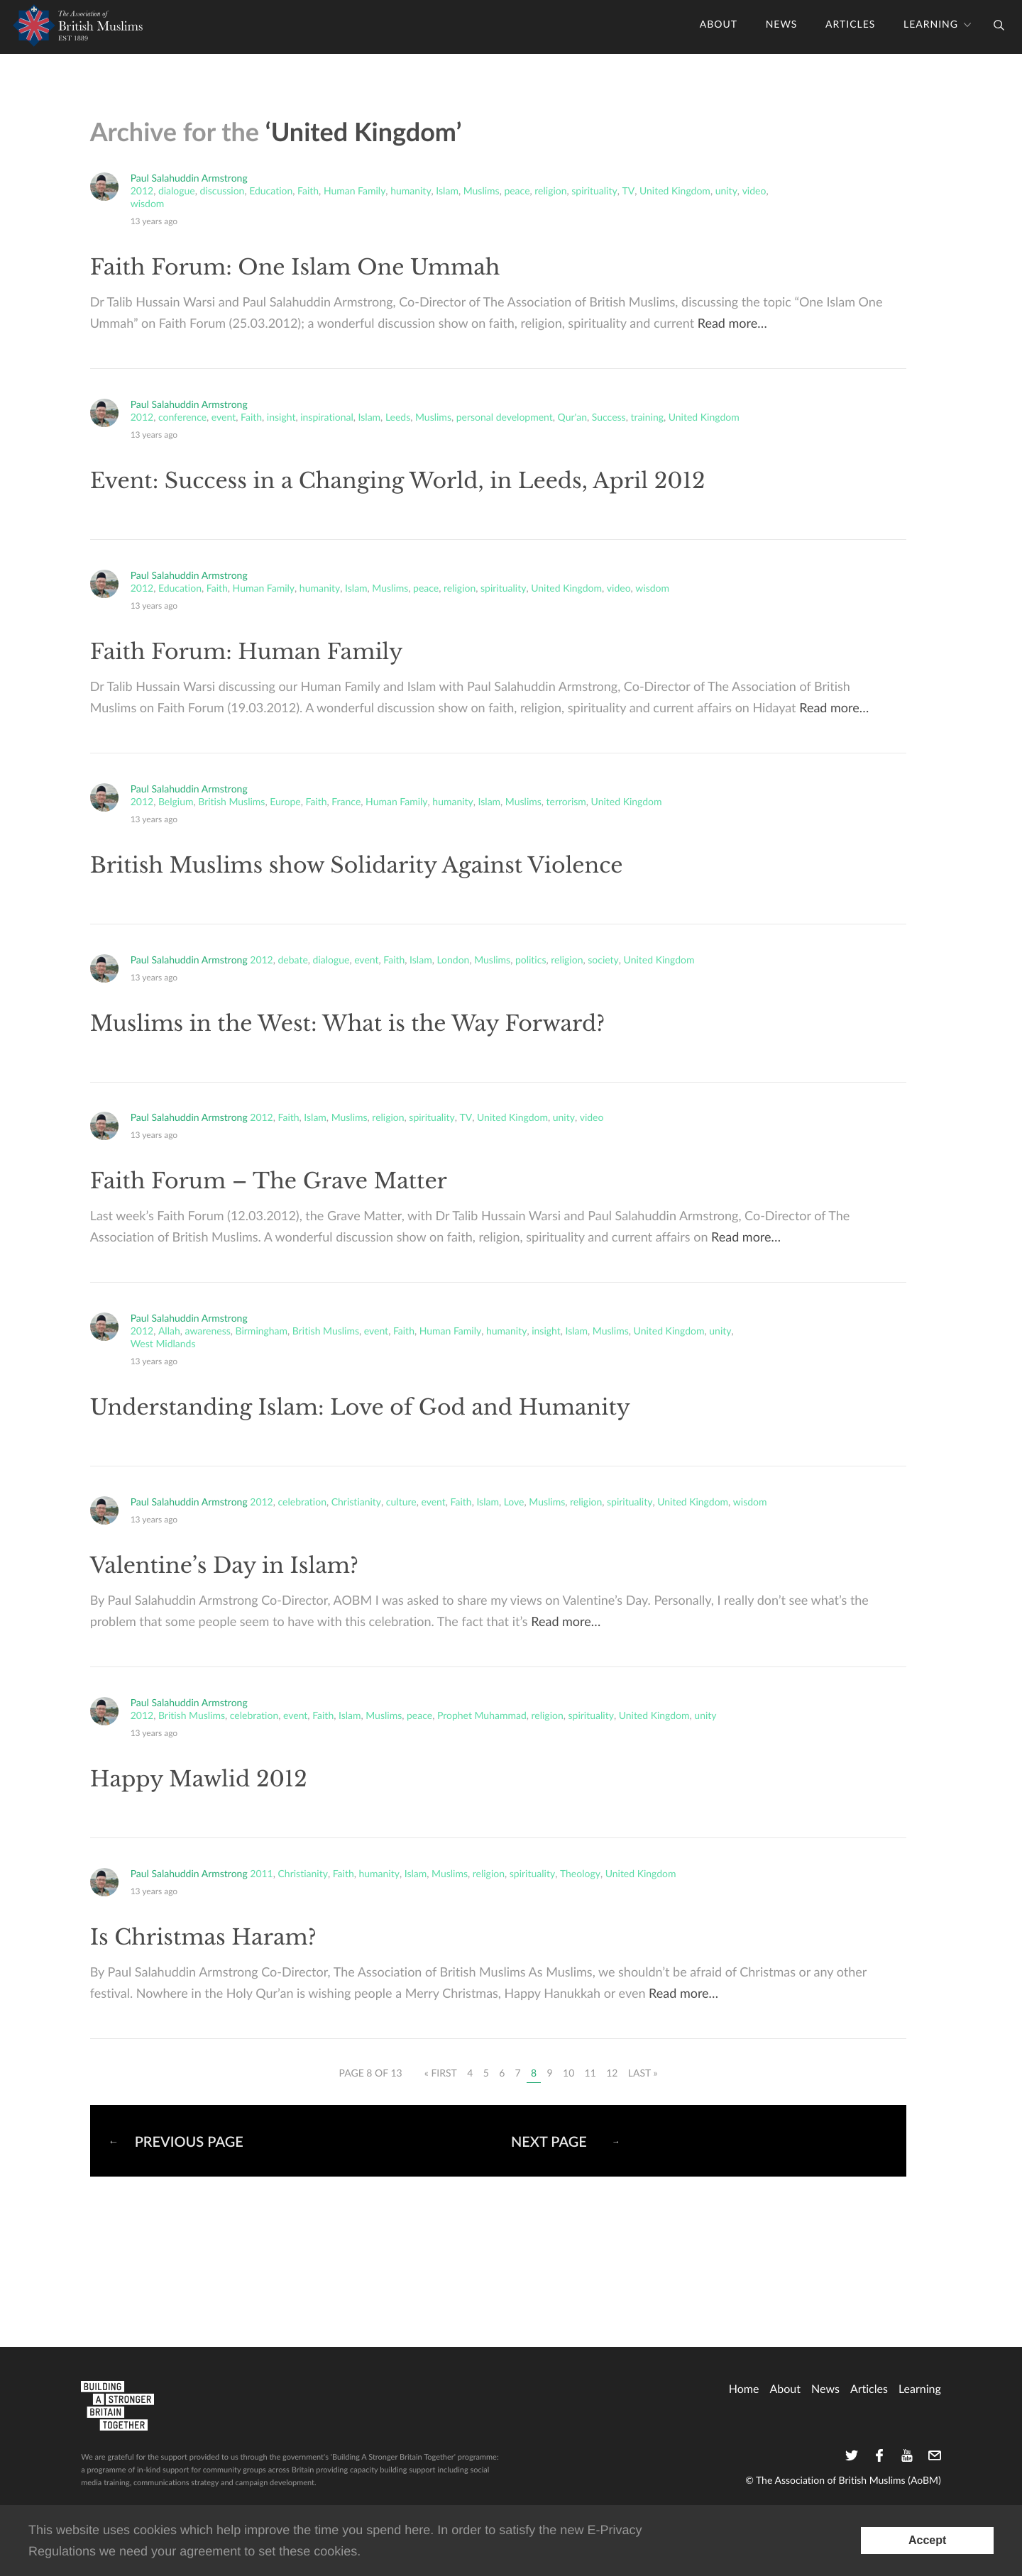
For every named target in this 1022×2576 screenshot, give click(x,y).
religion (550, 191)
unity (726, 191)
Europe (285, 802)
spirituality (594, 191)
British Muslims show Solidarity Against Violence (356, 866)
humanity (410, 191)
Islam (447, 191)
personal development (504, 417)
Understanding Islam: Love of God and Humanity (360, 1408)
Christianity (356, 1502)
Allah (169, 1331)
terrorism (566, 802)
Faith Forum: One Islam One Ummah (295, 268)
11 (590, 2073)
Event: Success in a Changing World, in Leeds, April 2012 (397, 481)
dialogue (176, 191)
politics (530, 960)
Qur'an (572, 417)
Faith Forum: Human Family (246, 652)
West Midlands (163, 1344)
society (603, 960)
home (744, 2389)
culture (401, 1502)
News (782, 24)
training (647, 417)
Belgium (176, 802)
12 (611, 2073)
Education (270, 191)
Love (514, 1502)
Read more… (732, 323)
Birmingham (262, 1331)
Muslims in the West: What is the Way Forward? (347, 1024)
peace (516, 191)
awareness (207, 1331)
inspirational (326, 417)
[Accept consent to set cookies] (927, 2540)
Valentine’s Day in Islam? (224, 1566)
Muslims (481, 191)
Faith (308, 191)
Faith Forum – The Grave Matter (268, 1181)
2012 (142, 191)
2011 (261, 1874)
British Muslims (231, 802)
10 (568, 2073)
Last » (643, 2073)
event (223, 417)
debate (293, 960)
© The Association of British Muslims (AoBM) (843, 2480)
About (718, 24)
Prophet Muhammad (482, 1716)
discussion (221, 191)
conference (182, 417)
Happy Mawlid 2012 (198, 1780)
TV (628, 191)
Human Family (354, 191)
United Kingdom (674, 191)
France (346, 802)
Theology (580, 1874)
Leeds (397, 417)
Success (609, 417)
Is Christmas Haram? (203, 1938)
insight (281, 417)
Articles (850, 24)
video (754, 191)
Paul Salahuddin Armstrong (189, 178)
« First (440, 2073)
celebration (302, 1502)
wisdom (148, 204)
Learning (930, 24)
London (452, 960)
